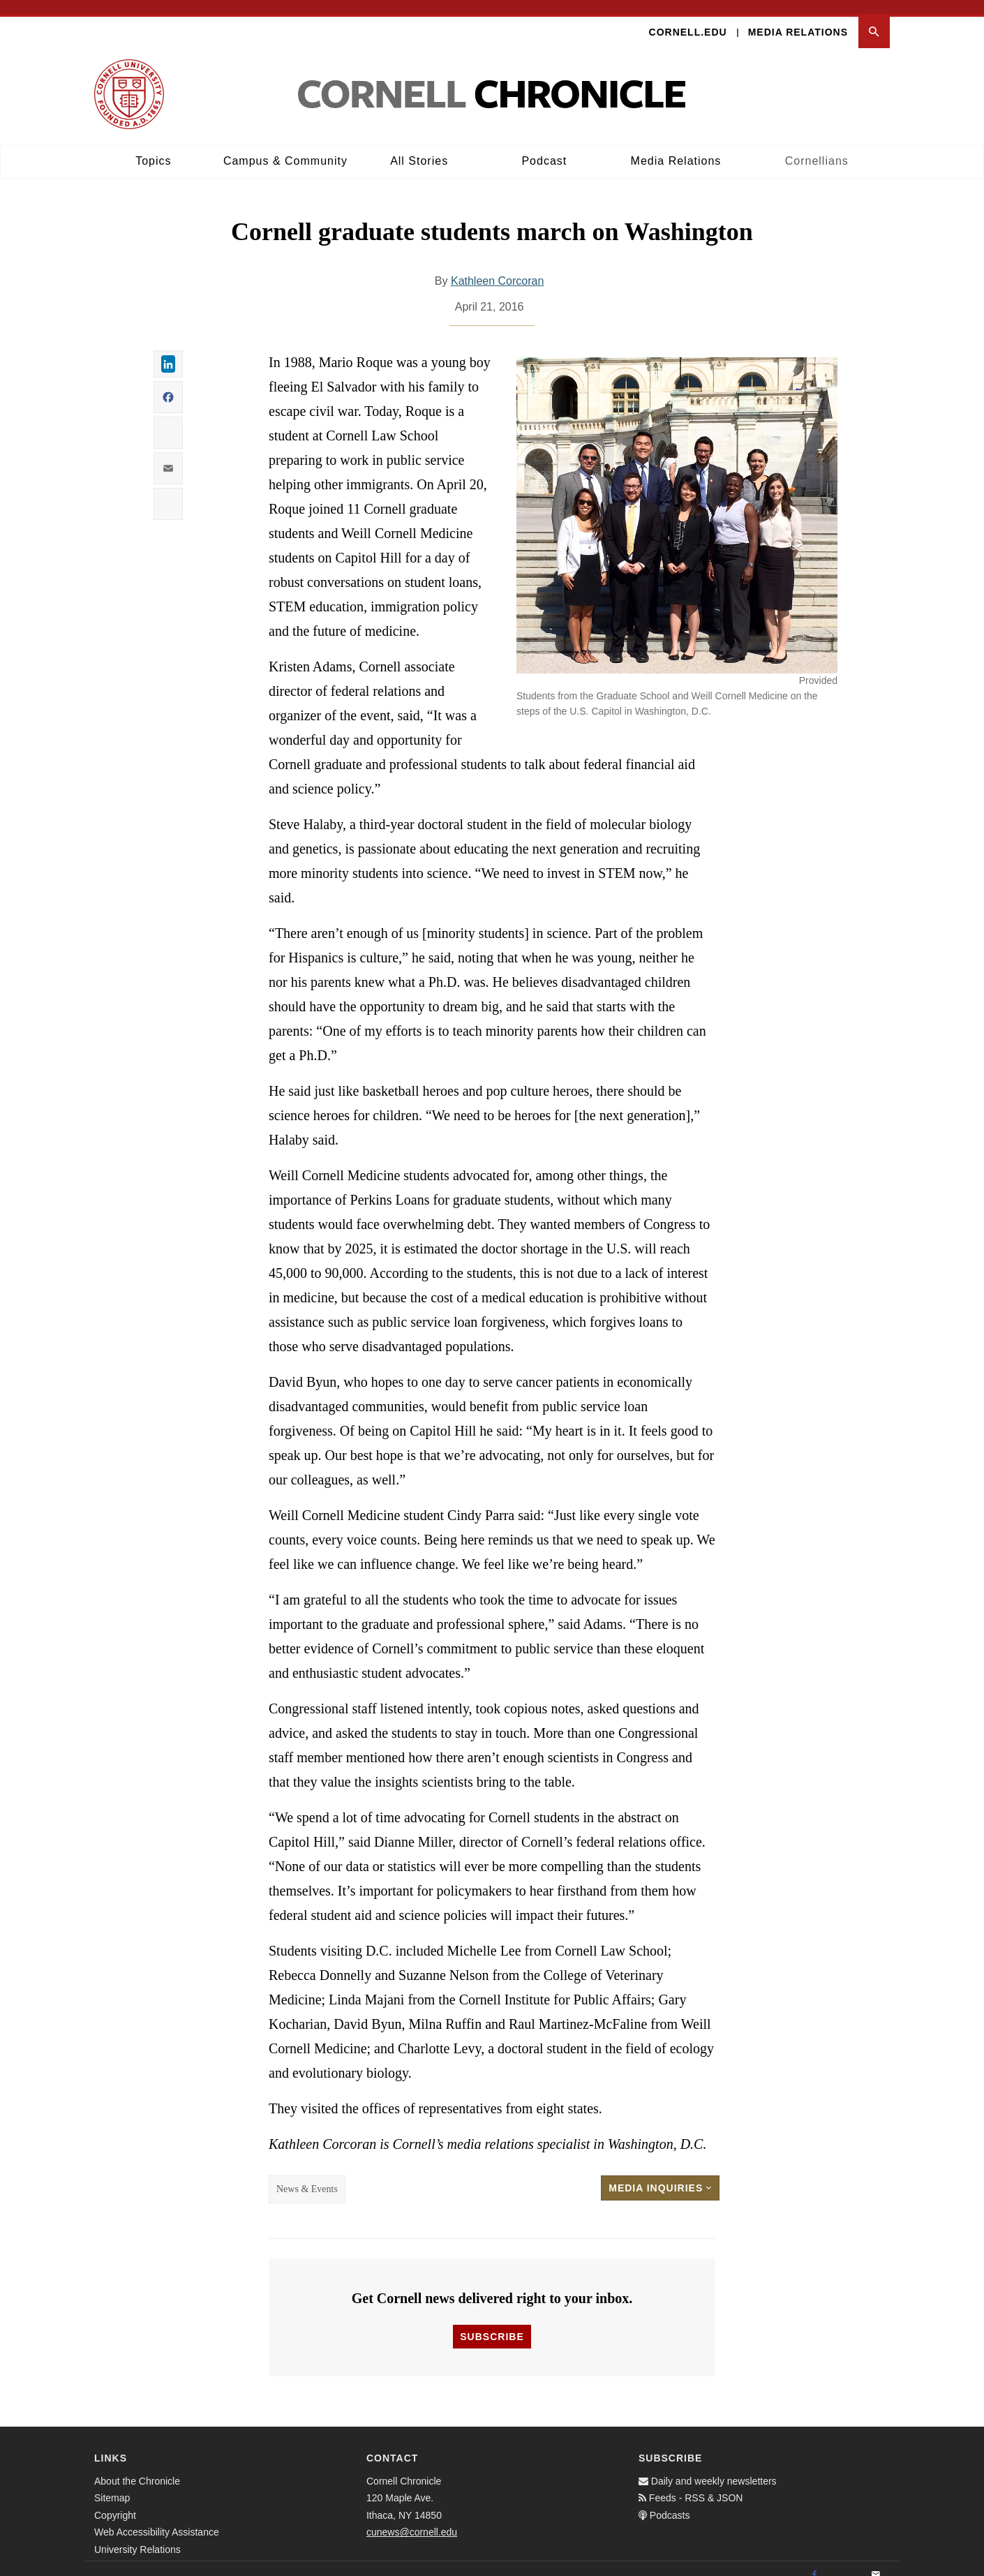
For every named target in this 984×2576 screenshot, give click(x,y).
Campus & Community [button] (285, 147)
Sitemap (112, 2484)
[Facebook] (814, 2561)
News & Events (307, 2176)
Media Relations (798, 18)
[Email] (876, 2561)
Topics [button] (153, 147)
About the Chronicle (137, 2467)
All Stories (419, 147)
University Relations (137, 2535)
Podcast (544, 147)
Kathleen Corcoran (497, 268)
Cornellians (817, 147)
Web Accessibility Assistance (156, 2518)
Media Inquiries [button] (660, 2174)
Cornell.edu (688, 18)
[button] (874, 18)
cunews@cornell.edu (411, 2518)
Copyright (115, 2501)
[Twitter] (845, 2561)
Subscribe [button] (491, 2322)
